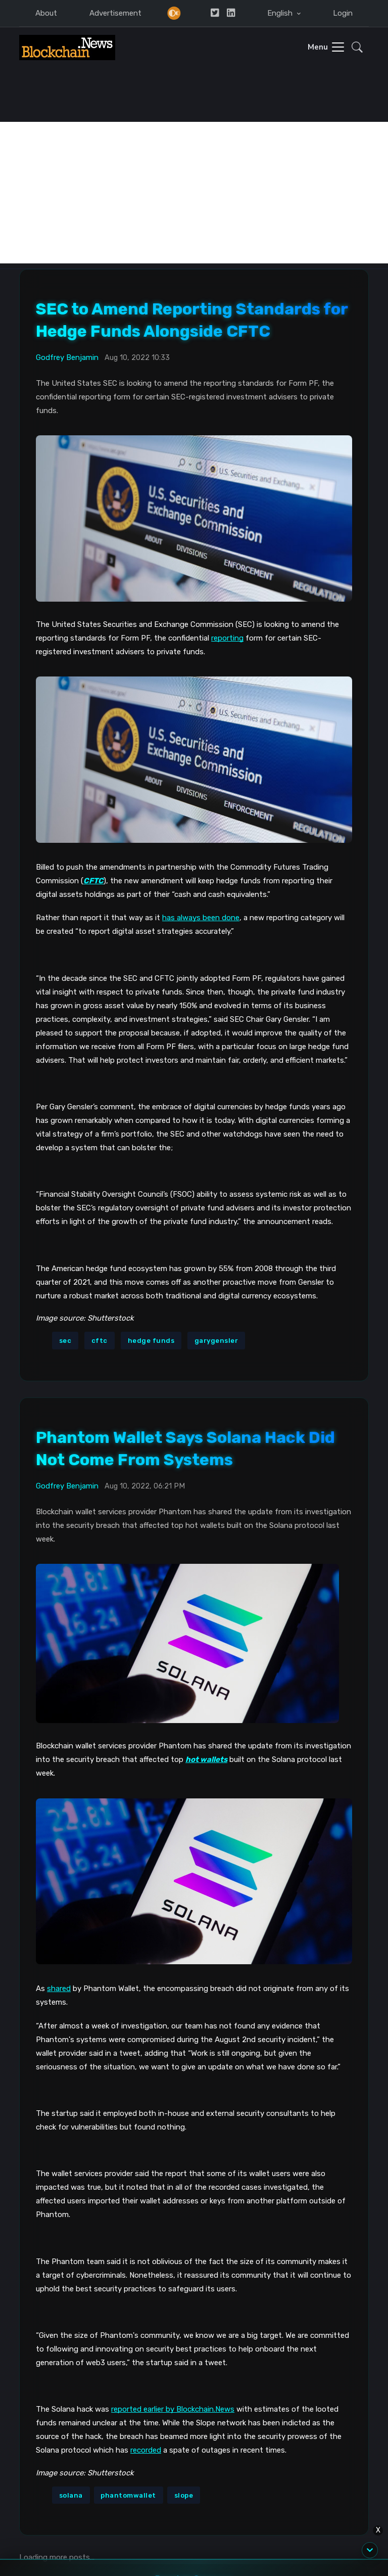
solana (71, 2495)
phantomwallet (128, 2495)
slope (183, 2495)
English (281, 13)
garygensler (216, 1340)
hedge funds (151, 1340)
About (46, 13)
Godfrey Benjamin (67, 357)
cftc (99, 1340)
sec (65, 1340)
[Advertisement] (194, 192)
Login (343, 13)
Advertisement (115, 13)
